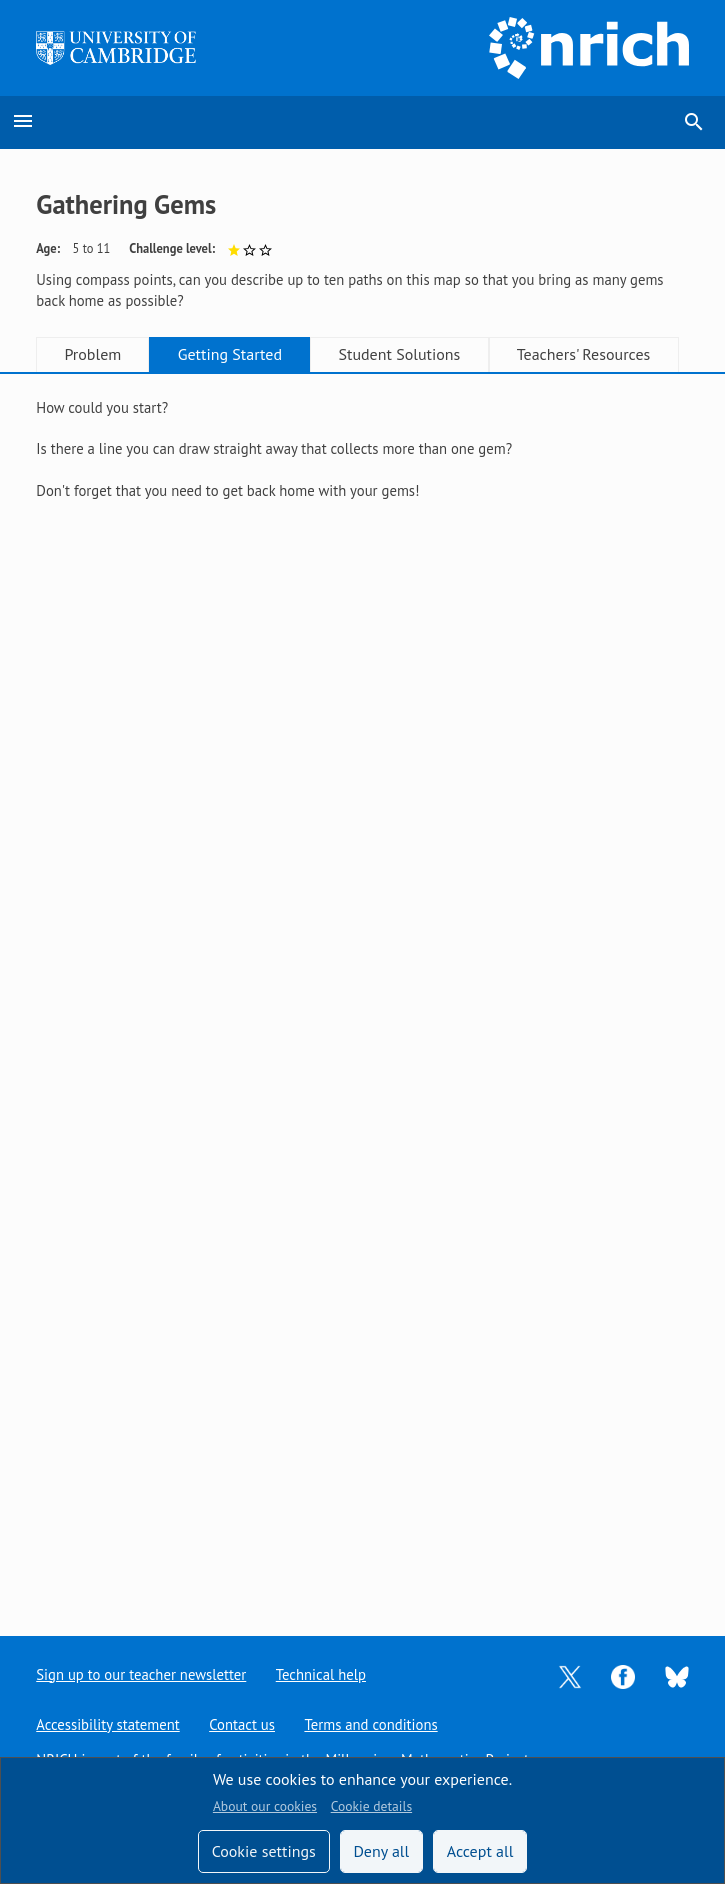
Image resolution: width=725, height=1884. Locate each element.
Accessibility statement (107, 1724)
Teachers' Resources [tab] (584, 354)
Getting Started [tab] (230, 354)
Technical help (321, 1674)
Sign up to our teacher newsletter (141, 1674)
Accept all (480, 1851)
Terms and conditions (370, 1724)
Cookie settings (264, 1851)
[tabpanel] (362, 470)
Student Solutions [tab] (399, 354)
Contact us (242, 1724)
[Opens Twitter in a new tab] (570, 1674)
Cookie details (371, 1806)
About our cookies (265, 1806)
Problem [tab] (92, 354)
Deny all (381, 1851)
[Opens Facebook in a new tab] (623, 1674)
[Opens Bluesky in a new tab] (677, 1675)
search (694, 122)
